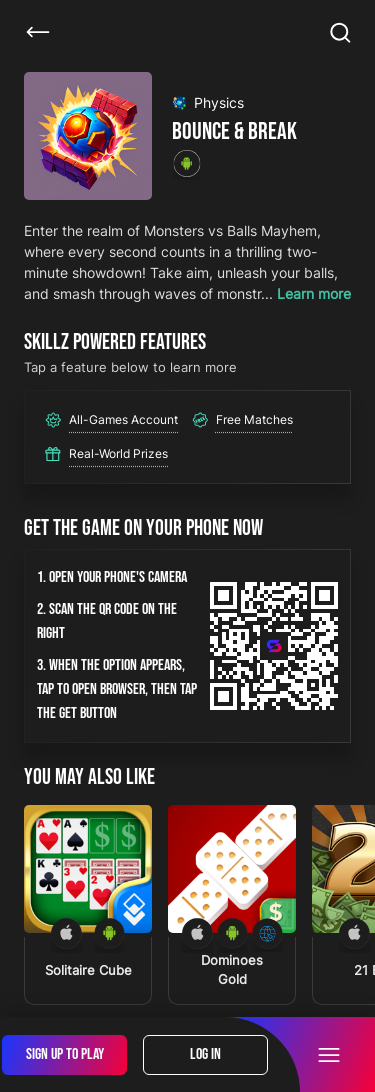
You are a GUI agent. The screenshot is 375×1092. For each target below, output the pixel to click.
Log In (205, 1054)
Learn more (314, 293)
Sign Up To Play (65, 1054)
